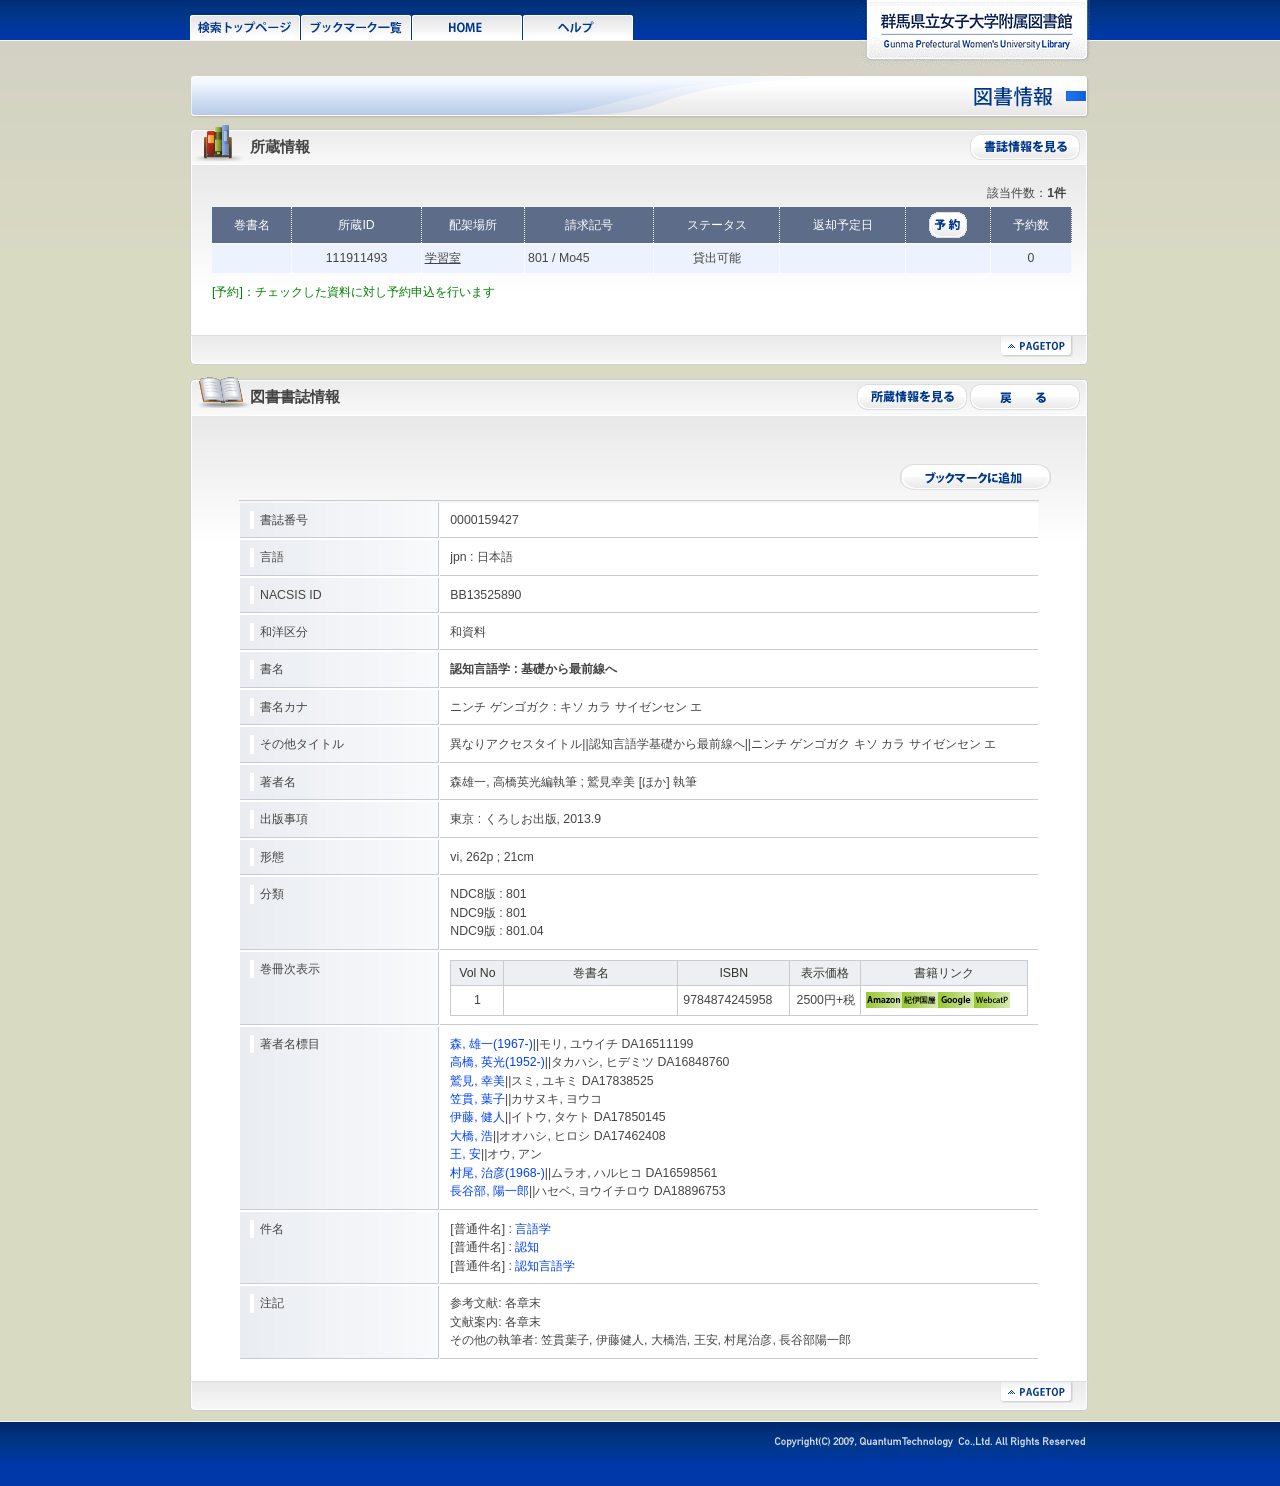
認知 (527, 1247)
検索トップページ (245, 26)
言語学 (533, 1229)
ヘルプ (578, 26)
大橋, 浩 (471, 1136)
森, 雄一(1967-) (491, 1044)
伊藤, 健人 (477, 1117)
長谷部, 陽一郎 (489, 1191)
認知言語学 (545, 1266)
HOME (467, 26)
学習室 (443, 258)
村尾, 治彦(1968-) (497, 1173)
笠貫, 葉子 (477, 1099)
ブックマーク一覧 (356, 26)
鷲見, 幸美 (477, 1081)
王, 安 (465, 1154)
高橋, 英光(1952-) (497, 1062)
